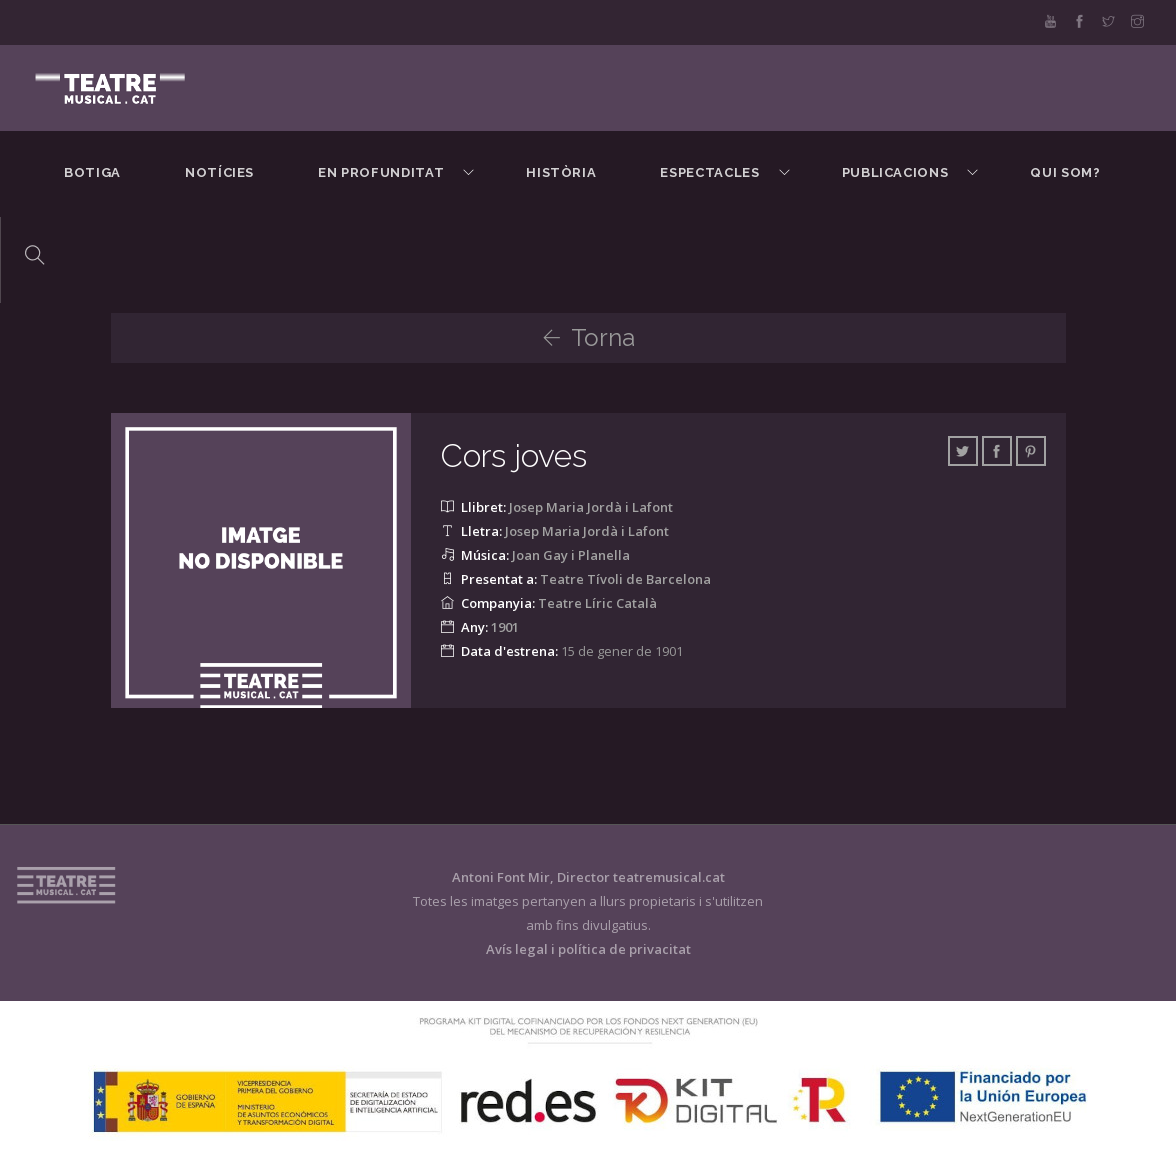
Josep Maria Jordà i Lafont (591, 507)
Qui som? (1065, 172)
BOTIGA (92, 172)
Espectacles (709, 172)
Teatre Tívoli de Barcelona (625, 579)
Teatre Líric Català (597, 603)
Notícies (219, 172)
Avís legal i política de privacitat (588, 949)
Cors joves (514, 455)
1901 (505, 627)
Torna (588, 337)
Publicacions (895, 172)
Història (561, 172)
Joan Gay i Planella (571, 555)
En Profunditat (381, 172)
